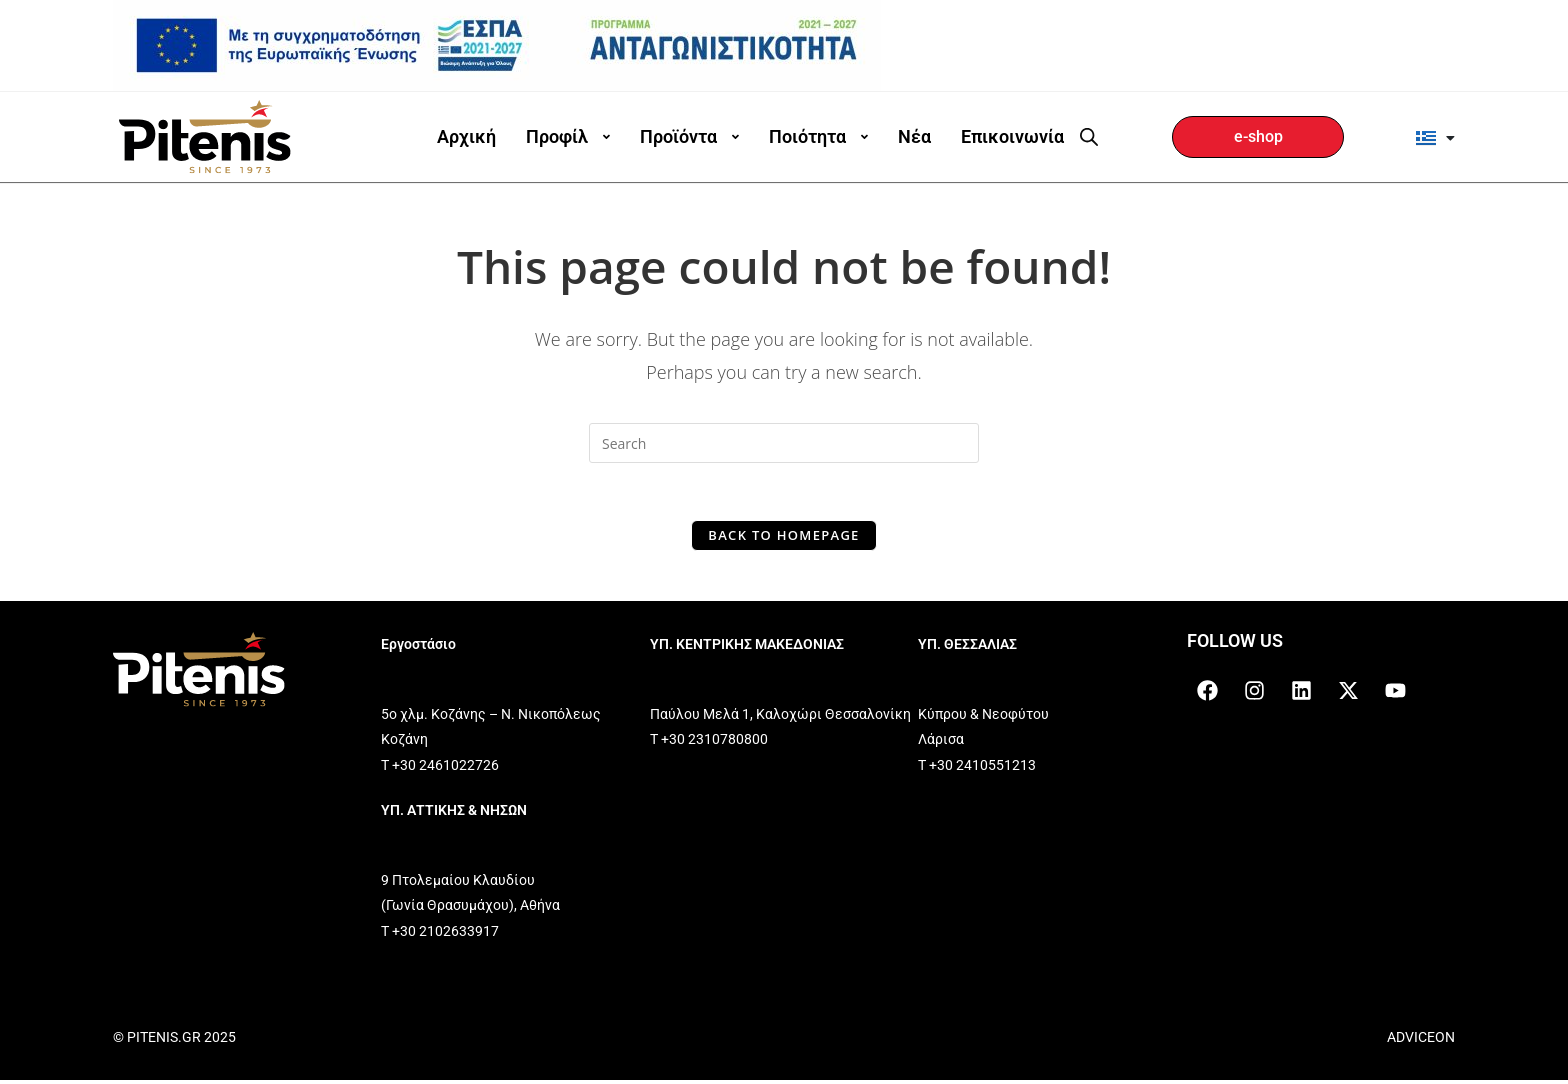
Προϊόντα (689, 136)
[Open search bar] (1089, 137)
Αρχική (466, 136)
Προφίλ (568, 136)
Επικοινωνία (1012, 136)
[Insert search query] (784, 443)
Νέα (914, 136)
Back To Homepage (783, 538)
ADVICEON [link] (1421, 1041)
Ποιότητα (818, 136)
